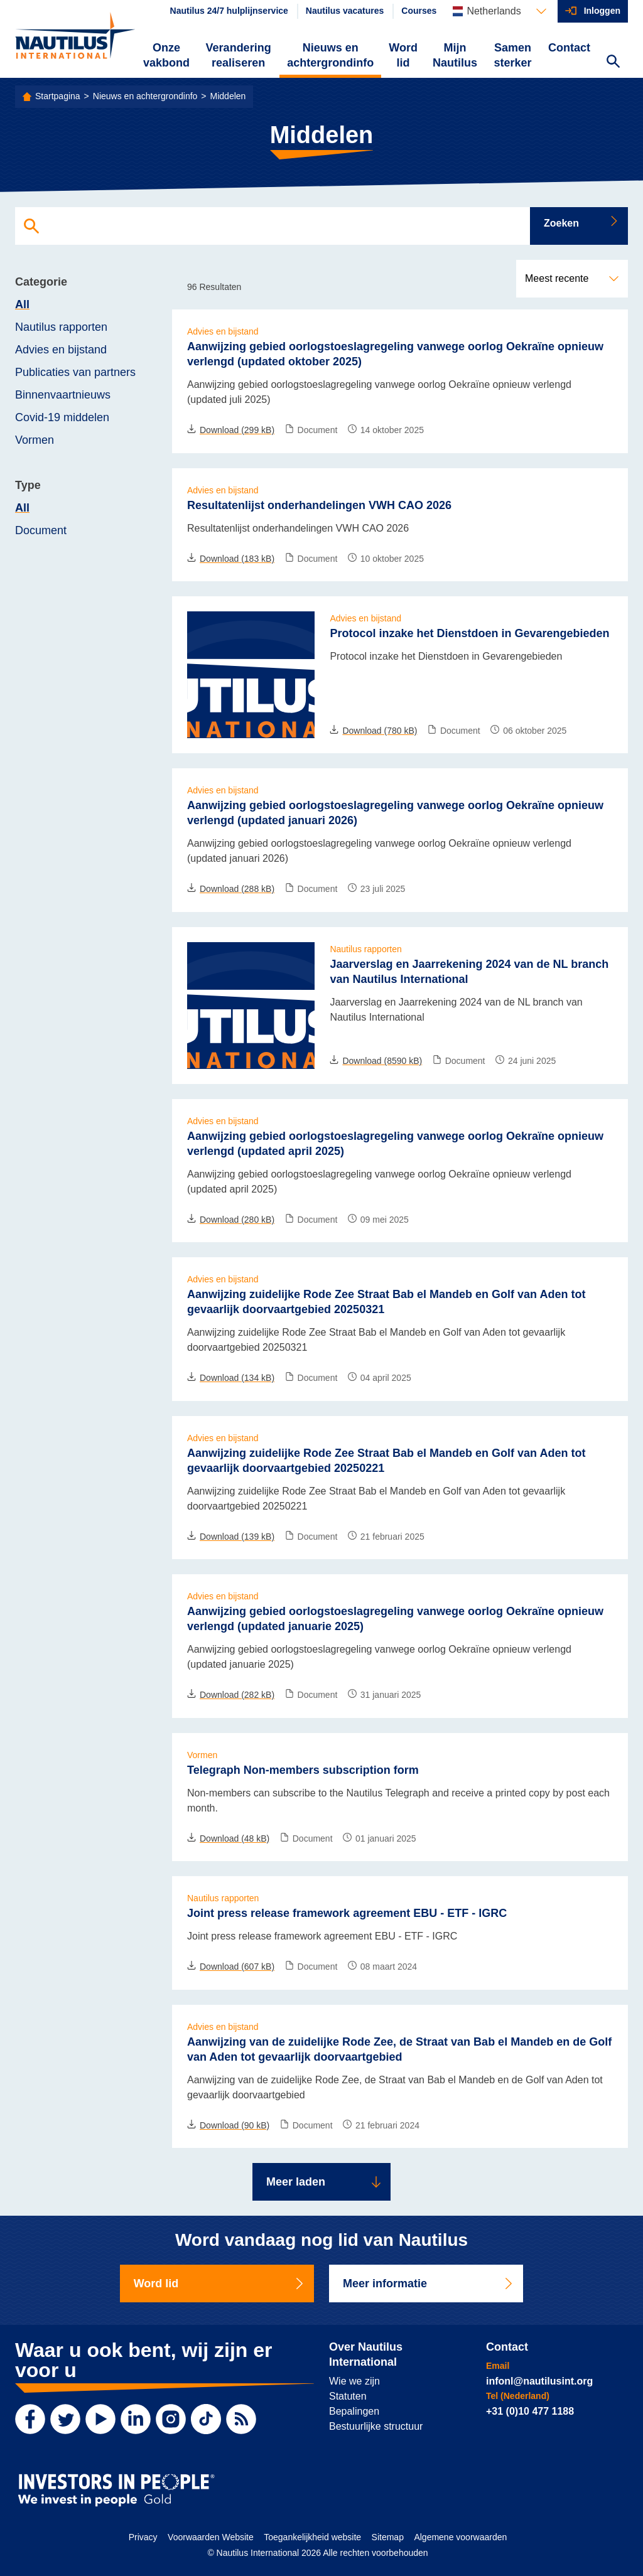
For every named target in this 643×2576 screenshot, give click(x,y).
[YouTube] (100, 2419)
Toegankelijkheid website (312, 2537)
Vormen (34, 440)
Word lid (403, 55)
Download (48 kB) (228, 1838)
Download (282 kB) (230, 1695)
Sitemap (388, 2537)
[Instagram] (171, 2419)
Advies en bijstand (61, 349)
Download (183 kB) (230, 559)
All (22, 304)
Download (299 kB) (230, 430)
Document (41, 530)
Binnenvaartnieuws (63, 395)
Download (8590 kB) (376, 1061)
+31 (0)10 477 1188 (530, 2411)
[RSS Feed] (241, 2419)
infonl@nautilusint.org (539, 2381)
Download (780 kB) (373, 731)
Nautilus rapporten (61, 327)
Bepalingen (354, 2411)
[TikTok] (206, 2419)
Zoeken (581, 222)
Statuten (348, 2396)
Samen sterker (512, 55)
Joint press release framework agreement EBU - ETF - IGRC (347, 1913)
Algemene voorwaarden (460, 2537)
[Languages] (499, 11)
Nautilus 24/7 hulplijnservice (229, 11)
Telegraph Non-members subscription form (303, 1770)
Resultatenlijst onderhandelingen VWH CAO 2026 (319, 505)
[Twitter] (65, 2419)
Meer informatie (428, 2283)
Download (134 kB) (230, 1378)
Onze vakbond (166, 55)
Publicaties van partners (75, 372)
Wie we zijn (354, 2381)
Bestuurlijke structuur (376, 2426)
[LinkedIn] (136, 2419)
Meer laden (324, 2182)
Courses (418, 11)
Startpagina (57, 96)
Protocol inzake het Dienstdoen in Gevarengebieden (469, 633)
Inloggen (602, 11)
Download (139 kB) (230, 1537)
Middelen (228, 96)
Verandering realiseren (238, 55)
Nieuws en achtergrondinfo (330, 55)
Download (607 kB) (230, 1967)
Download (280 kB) (230, 1220)
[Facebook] (30, 2419)
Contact (569, 47)
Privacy (143, 2537)
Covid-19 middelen (62, 417)
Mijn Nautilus (455, 55)
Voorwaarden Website (211, 2537)
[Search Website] (613, 62)
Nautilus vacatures (345, 11)
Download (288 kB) (230, 889)
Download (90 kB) (228, 2125)
